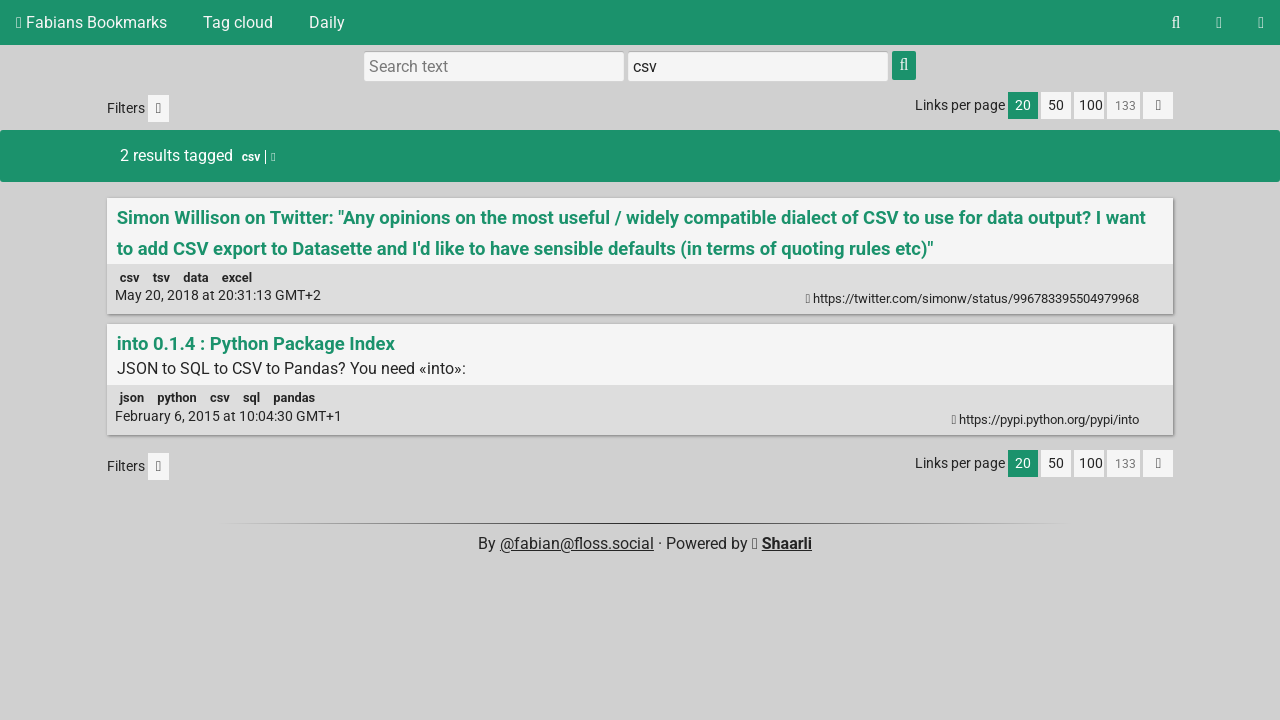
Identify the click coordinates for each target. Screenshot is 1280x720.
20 (1023, 105)
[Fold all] (1158, 105)
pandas (294, 397)
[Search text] (494, 66)
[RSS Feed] (1219, 22)
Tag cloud (238, 22)
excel (237, 277)
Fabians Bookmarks (91, 22)
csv (130, 277)
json (132, 397)
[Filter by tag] (758, 66)
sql (251, 397)
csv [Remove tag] (259, 157)
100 (1091, 105)
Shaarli (787, 543)
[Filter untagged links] (158, 108)
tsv (161, 277)
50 (1056, 105)
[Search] (1175, 22)
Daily (327, 22)
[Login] (1261, 22)
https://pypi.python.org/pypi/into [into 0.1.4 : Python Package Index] (1047, 419)
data (195, 277)
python (176, 397)
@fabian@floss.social (577, 543)
